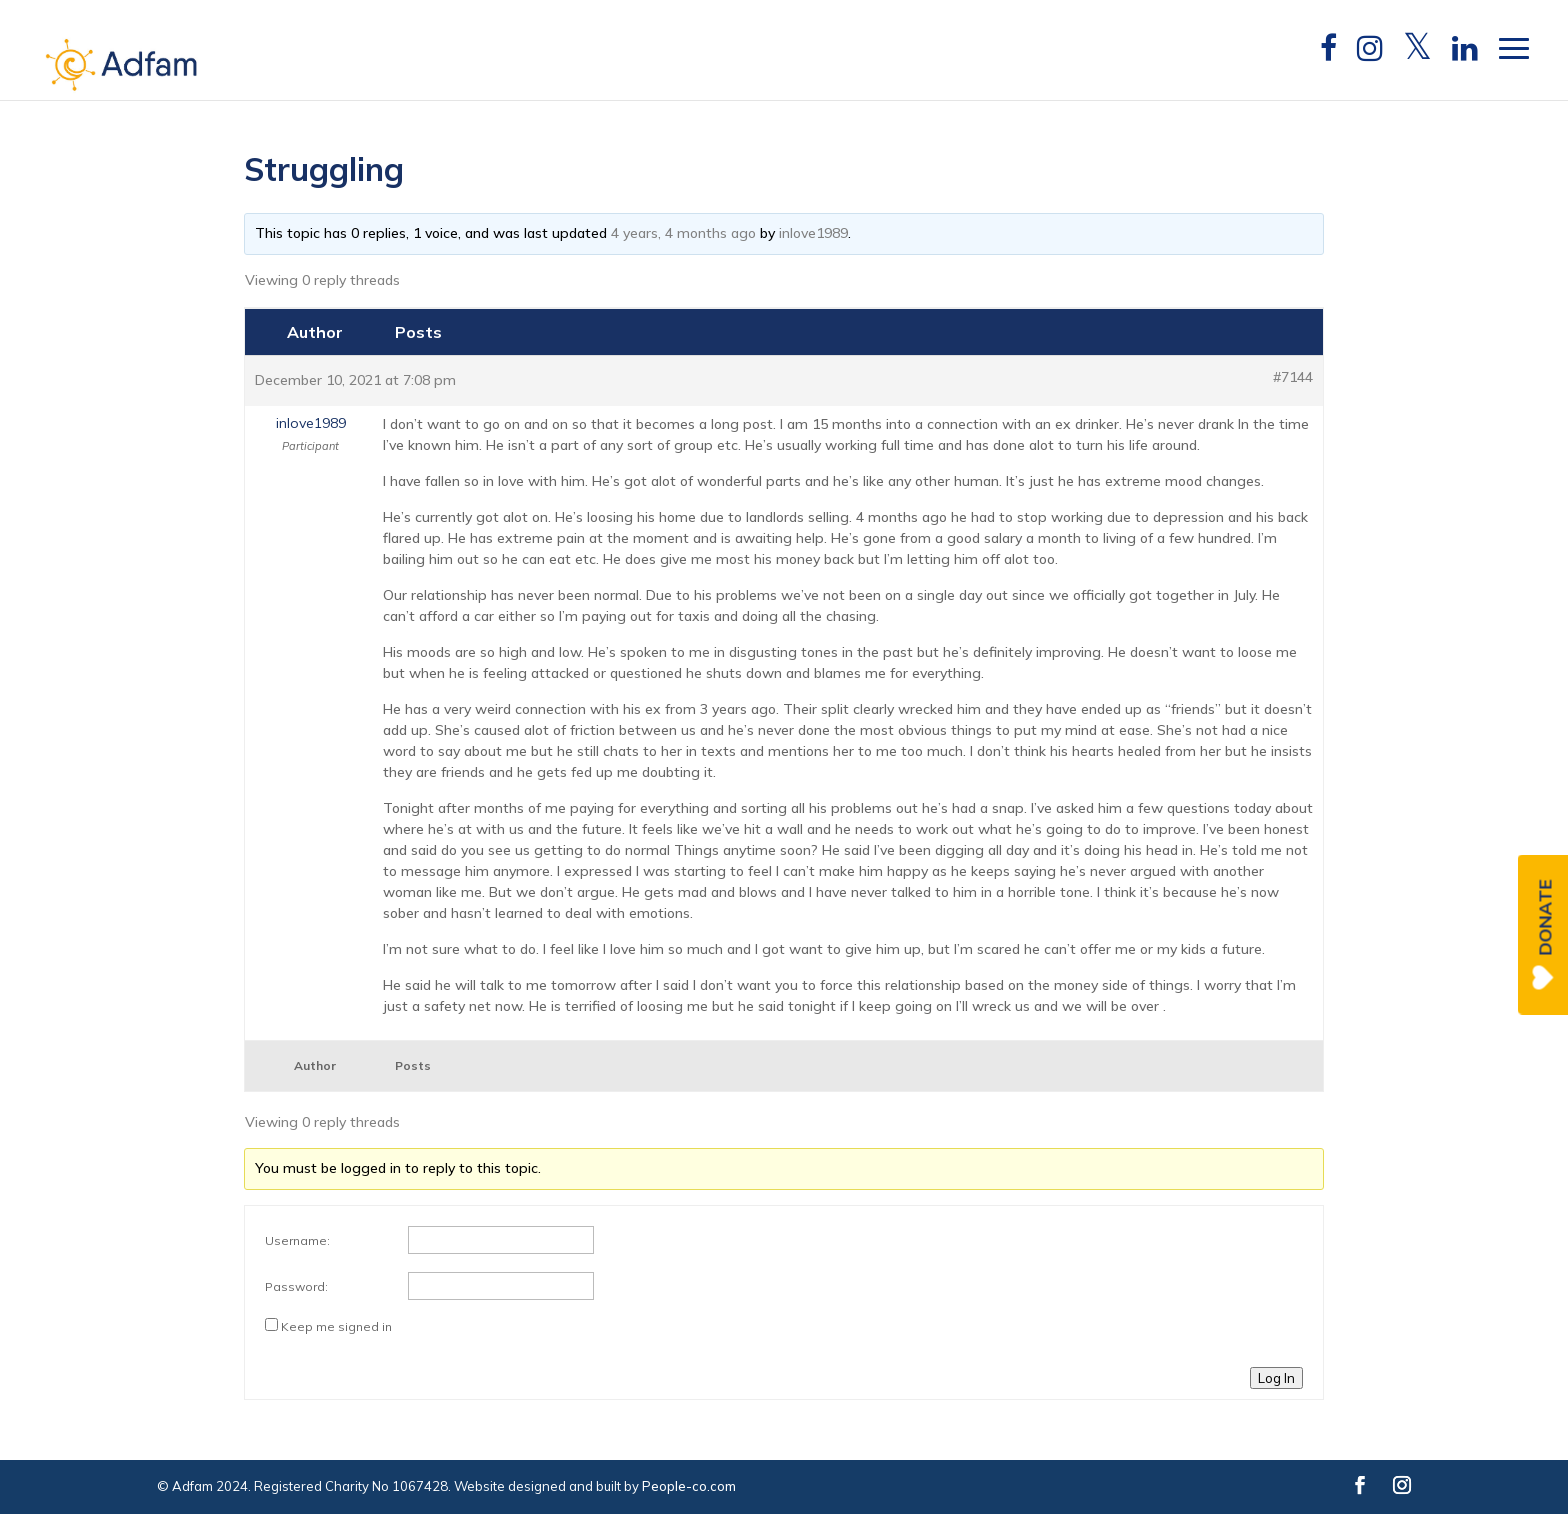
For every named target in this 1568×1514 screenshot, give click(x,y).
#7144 (1293, 377)
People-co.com (689, 1486)
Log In (1276, 1378)
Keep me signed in (336, 1326)
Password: (296, 1286)
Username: (297, 1240)
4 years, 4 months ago (683, 233)
